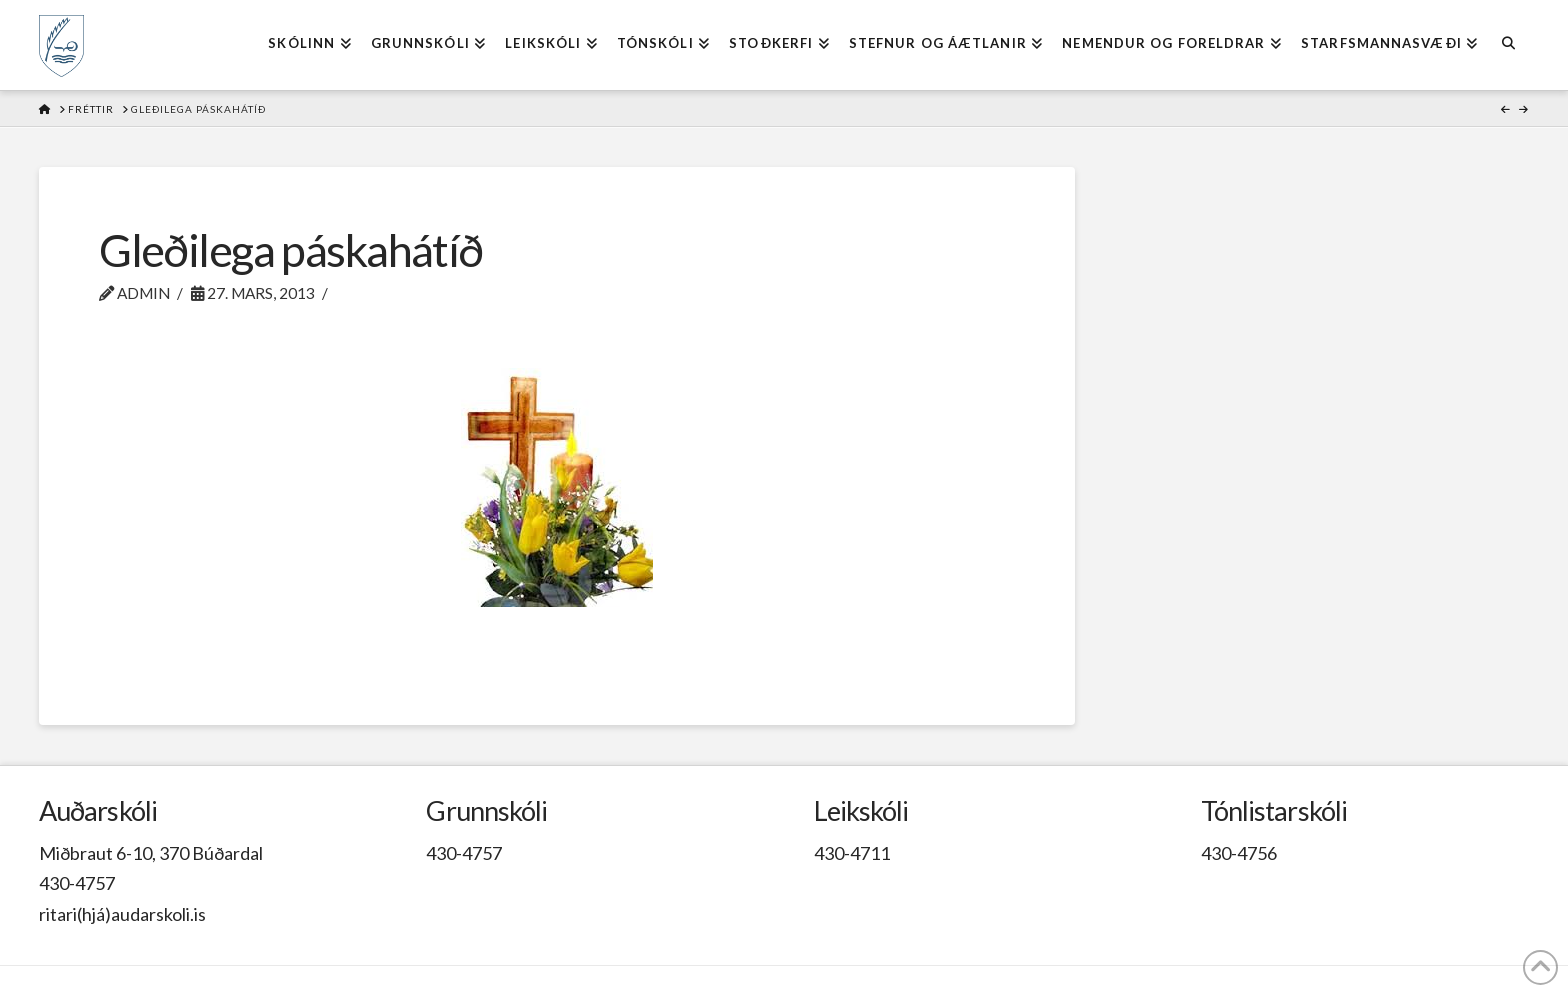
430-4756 (1239, 853)
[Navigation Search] (1507, 45)
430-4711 (852, 853)
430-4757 (77, 883)
